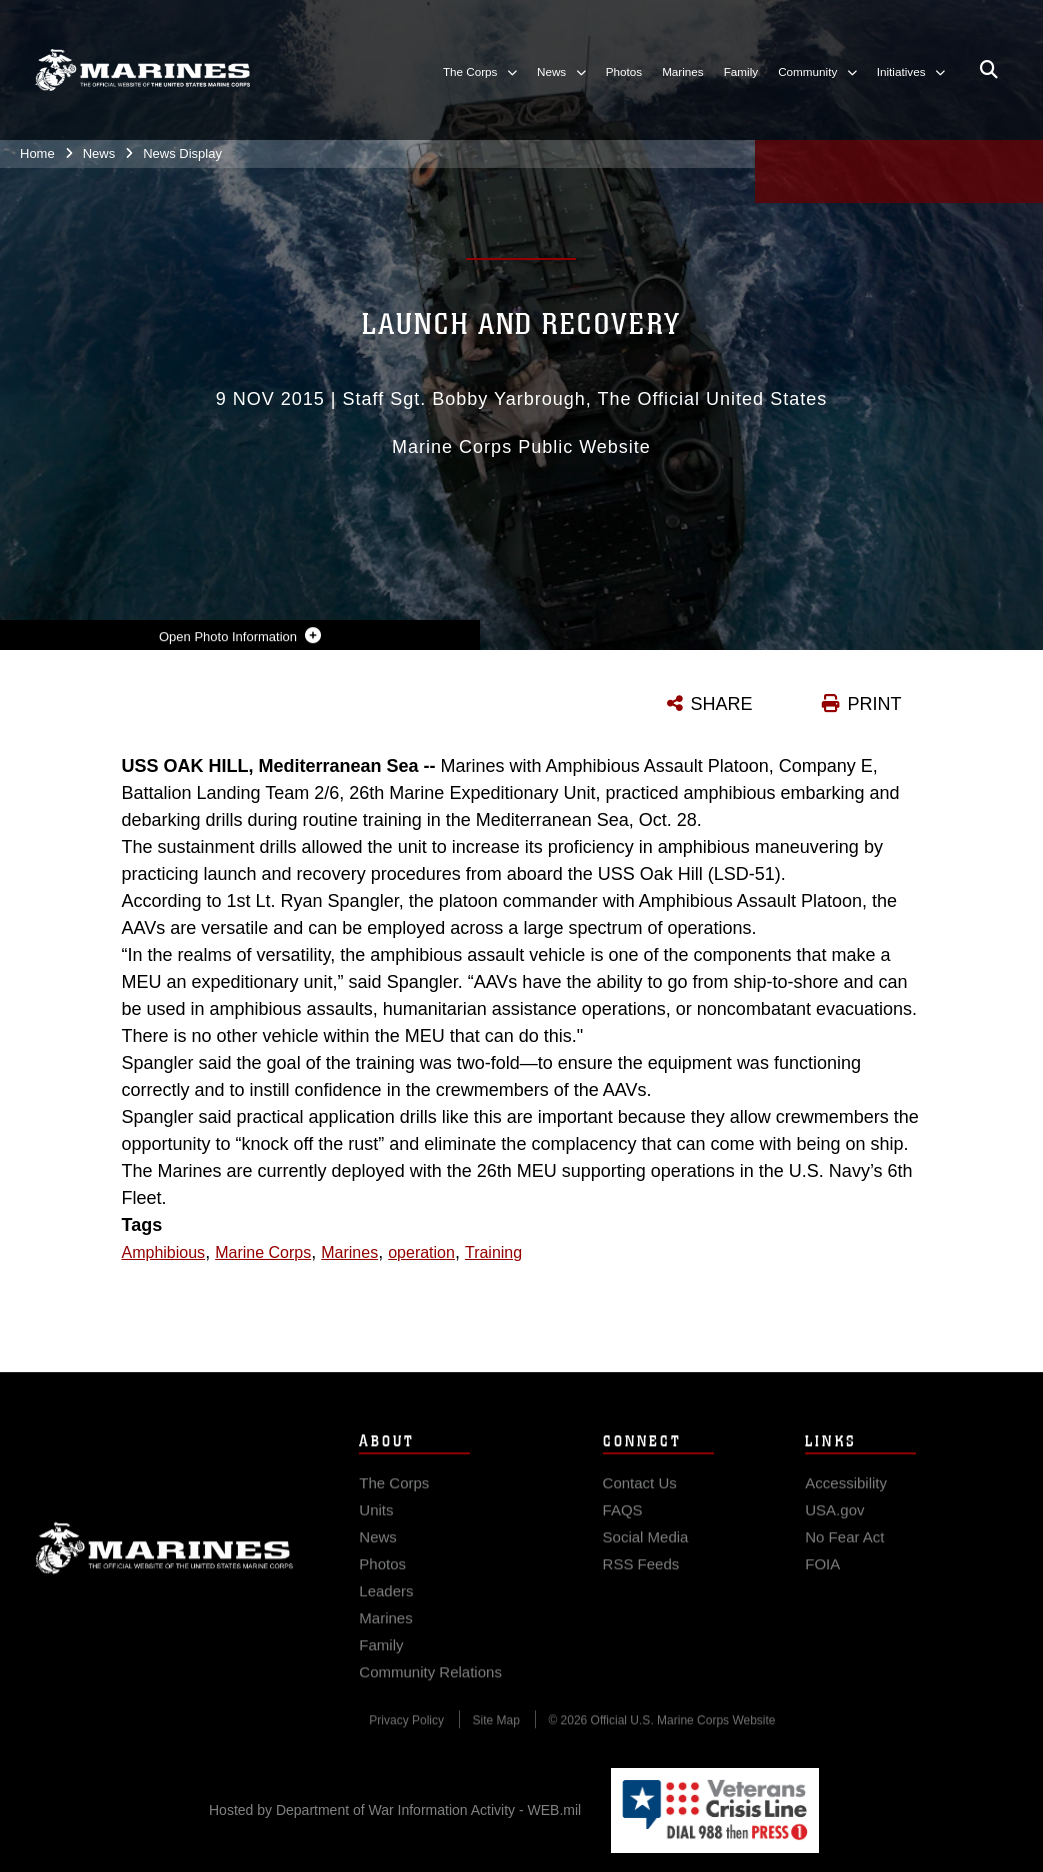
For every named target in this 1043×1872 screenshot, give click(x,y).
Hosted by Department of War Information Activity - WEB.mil (395, 1810)
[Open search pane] (989, 70)
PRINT (875, 704)
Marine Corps (164, 1563)
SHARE (722, 704)
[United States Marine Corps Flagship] (142, 70)
